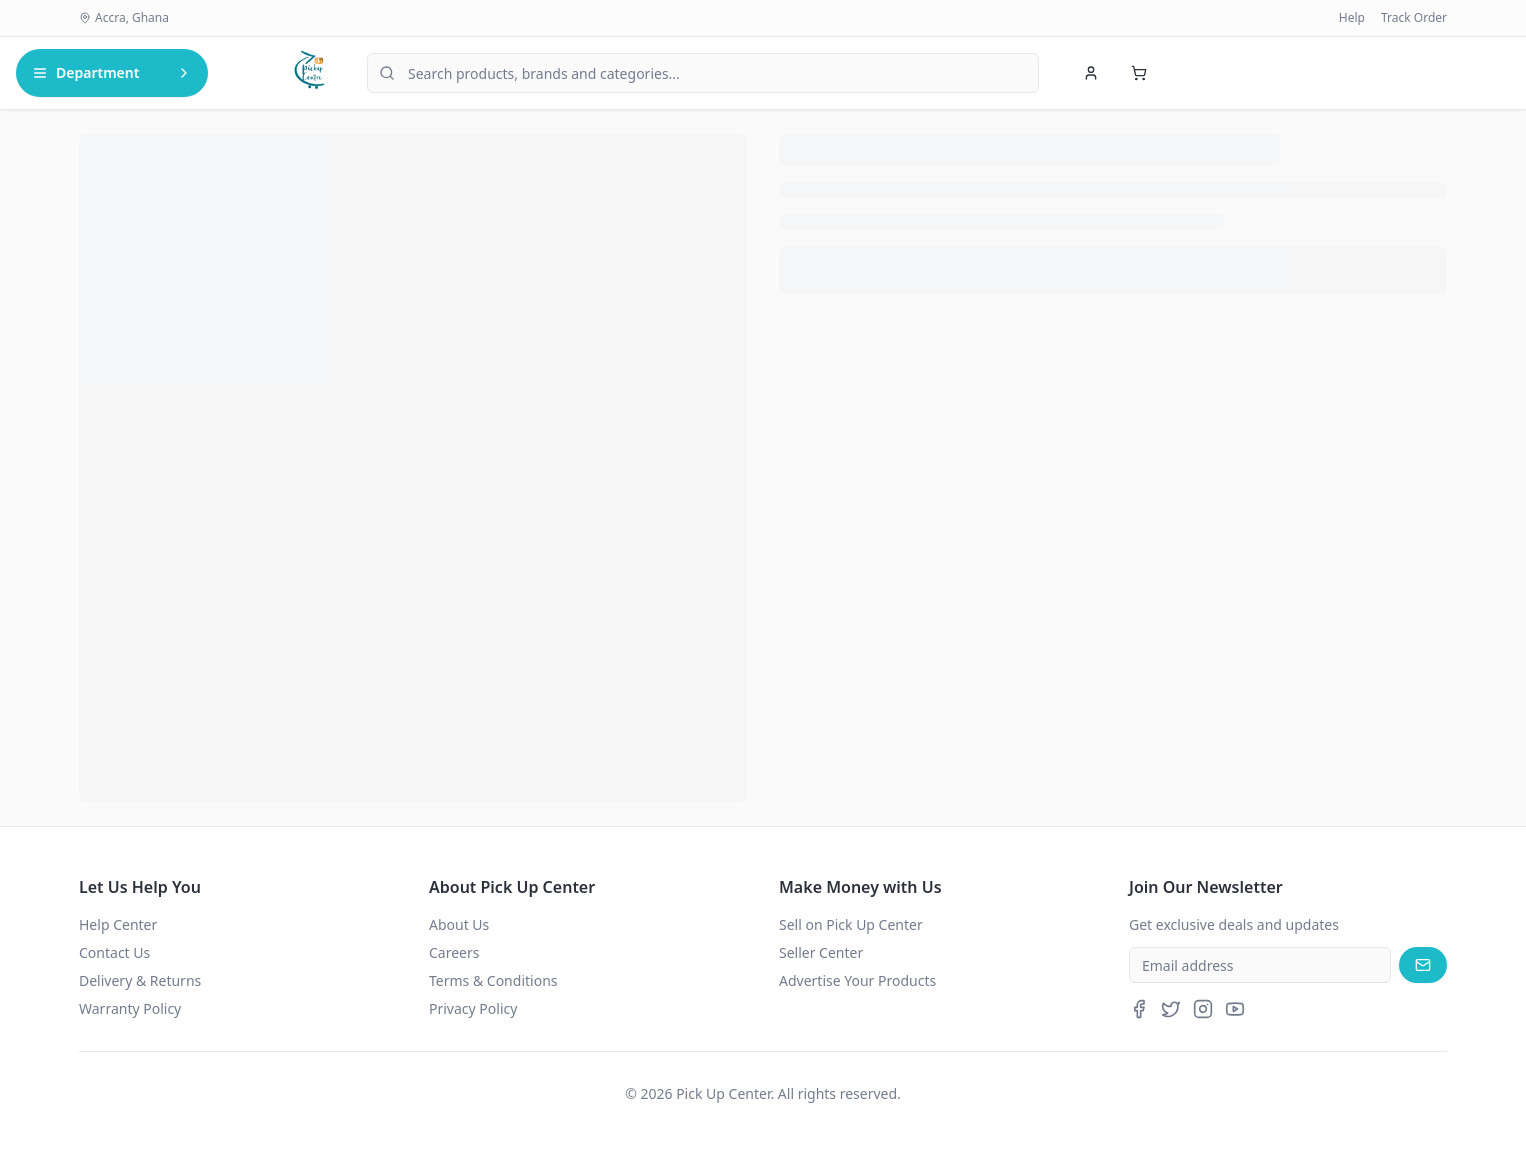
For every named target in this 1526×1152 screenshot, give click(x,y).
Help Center (118, 924)
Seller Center (821, 952)
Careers (454, 952)
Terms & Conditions (493, 980)
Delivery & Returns (140, 980)
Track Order (1414, 18)
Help (1352, 18)
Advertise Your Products (857, 980)
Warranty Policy (130, 1008)
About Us (459, 924)
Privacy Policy (473, 1008)
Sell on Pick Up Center (851, 924)
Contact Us (114, 952)
